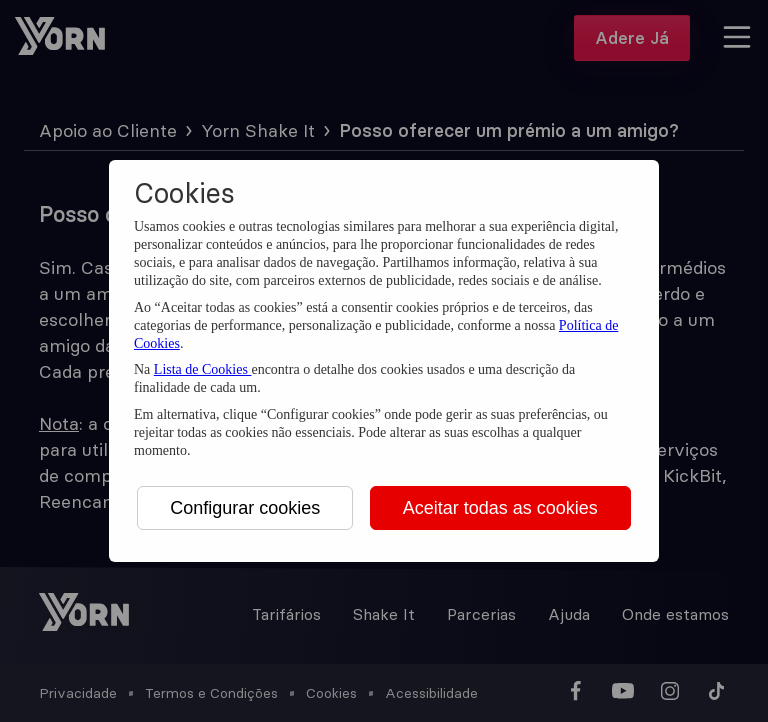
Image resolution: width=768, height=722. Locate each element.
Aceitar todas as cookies (500, 508)
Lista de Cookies (203, 369)
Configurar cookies (245, 508)
